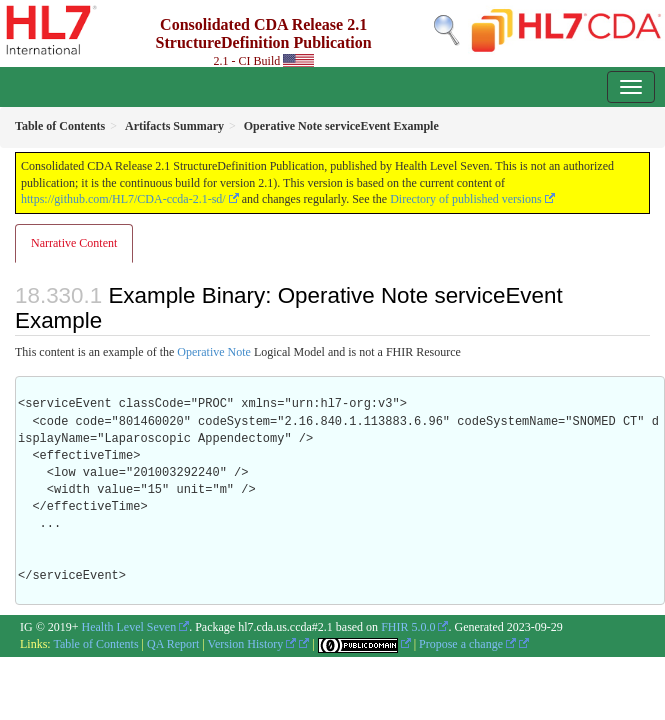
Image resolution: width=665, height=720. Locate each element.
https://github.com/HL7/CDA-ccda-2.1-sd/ (123, 199)
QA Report (173, 644)
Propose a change (467, 644)
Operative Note (214, 352)
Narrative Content (74, 243)
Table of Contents (95, 644)
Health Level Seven (129, 627)
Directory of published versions (466, 199)
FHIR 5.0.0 (408, 627)
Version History (252, 644)
